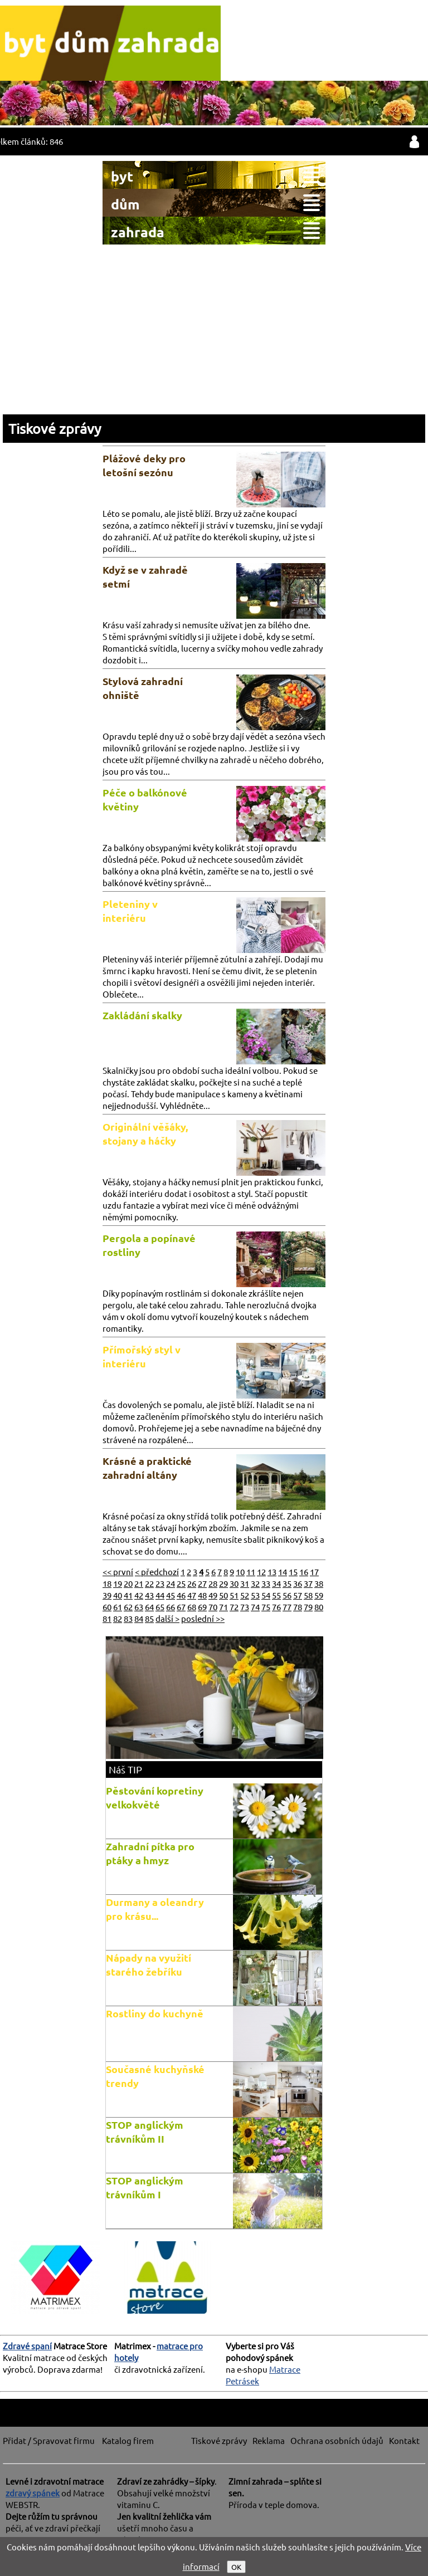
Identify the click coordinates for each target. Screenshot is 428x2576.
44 (159, 1595)
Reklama (268, 2440)
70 (212, 1606)
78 (297, 1606)
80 (318, 1606)
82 (117, 1618)
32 (255, 1583)
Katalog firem (128, 2440)
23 (159, 1583)
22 (149, 1583)
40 (117, 1595)
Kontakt (404, 2440)
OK (236, 2567)
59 (318, 1595)
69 (202, 1606)
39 (107, 1595)
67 (181, 1606)
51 (234, 1595)
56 (287, 1595)
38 (318, 1583)
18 (107, 1583)
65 (159, 1606)
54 (265, 1595)
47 (191, 1595)
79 (308, 1606)
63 (138, 1606)
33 (265, 1583)
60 (107, 1606)
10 (240, 1571)
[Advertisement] (214, 328)
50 (223, 1595)
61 (117, 1606)
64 (149, 1606)
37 (308, 1583)
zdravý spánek (33, 2492)
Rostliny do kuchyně (154, 2013)
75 (265, 1606)
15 (293, 1571)
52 (244, 1595)
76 (276, 1606)
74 (255, 1606)
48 (202, 1595)
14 (282, 1571)
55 (276, 1595)
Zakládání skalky (142, 1015)
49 (212, 1595)
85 (149, 1618)
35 (287, 1583)
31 (244, 1583)
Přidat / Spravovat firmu (49, 2440)
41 (128, 1595)
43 (149, 1595)
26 (191, 1583)
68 (191, 1606)
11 (250, 1571)
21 (138, 1583)
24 (170, 1583)
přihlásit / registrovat (414, 141)
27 (202, 1583)
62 (128, 1606)
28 (212, 1583)
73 (244, 1606)
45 (170, 1595)
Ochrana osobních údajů (336, 2440)
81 (107, 1618)
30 (234, 1583)
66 (170, 1606)
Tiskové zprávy (54, 428)
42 (138, 1595)
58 (308, 1595)
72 (234, 1606)
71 (223, 1606)
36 (297, 1583)
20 (128, 1583)
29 (223, 1583)
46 (181, 1595)
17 (314, 1571)
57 (297, 1595)
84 (138, 1618)
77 (287, 1606)
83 (128, 1618)
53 (255, 1595)
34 (276, 1583)
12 (261, 1571)
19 (117, 1583)
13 (272, 1571)
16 (303, 1571)
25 (181, 1583)
